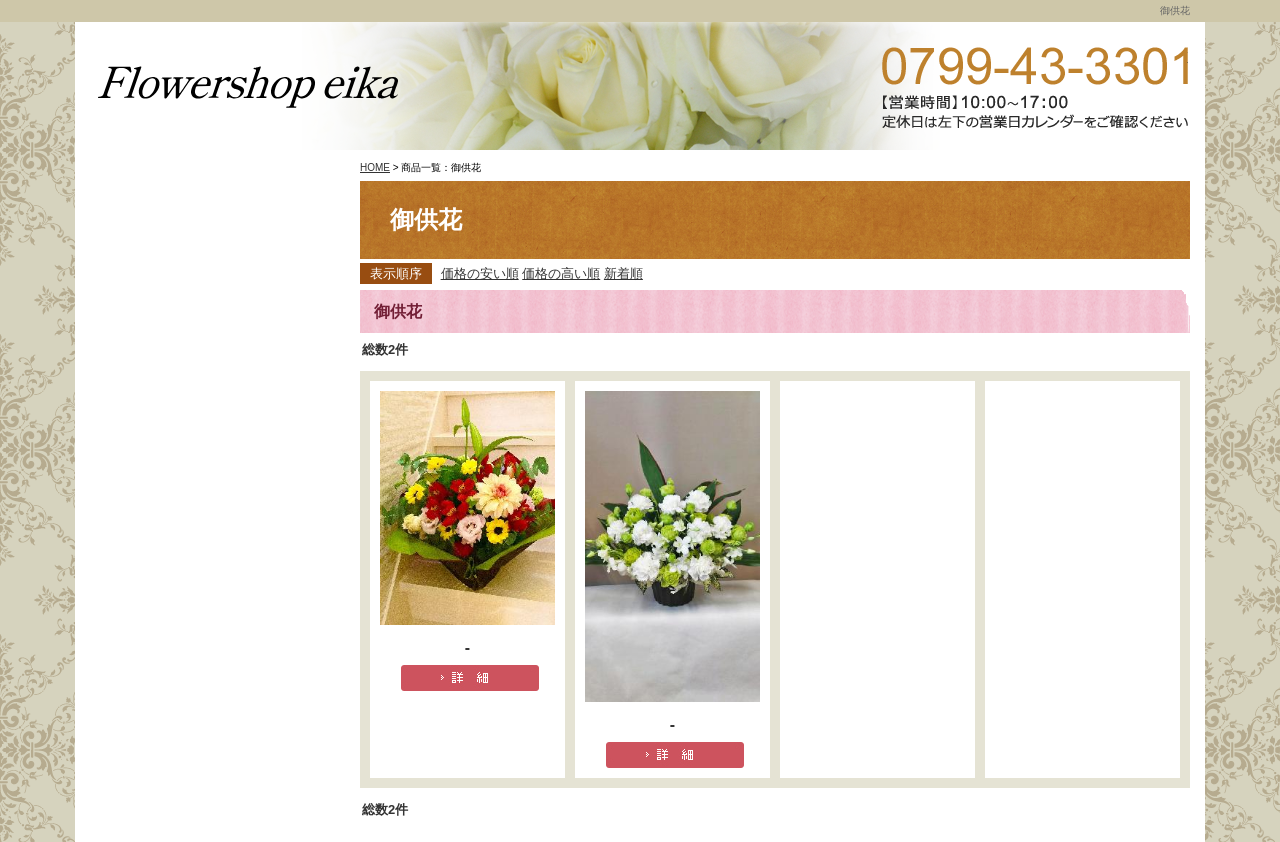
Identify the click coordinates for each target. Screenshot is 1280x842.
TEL (1035, 87)
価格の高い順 (561, 273)
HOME (375, 167)
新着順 (623, 273)
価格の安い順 (480, 273)
